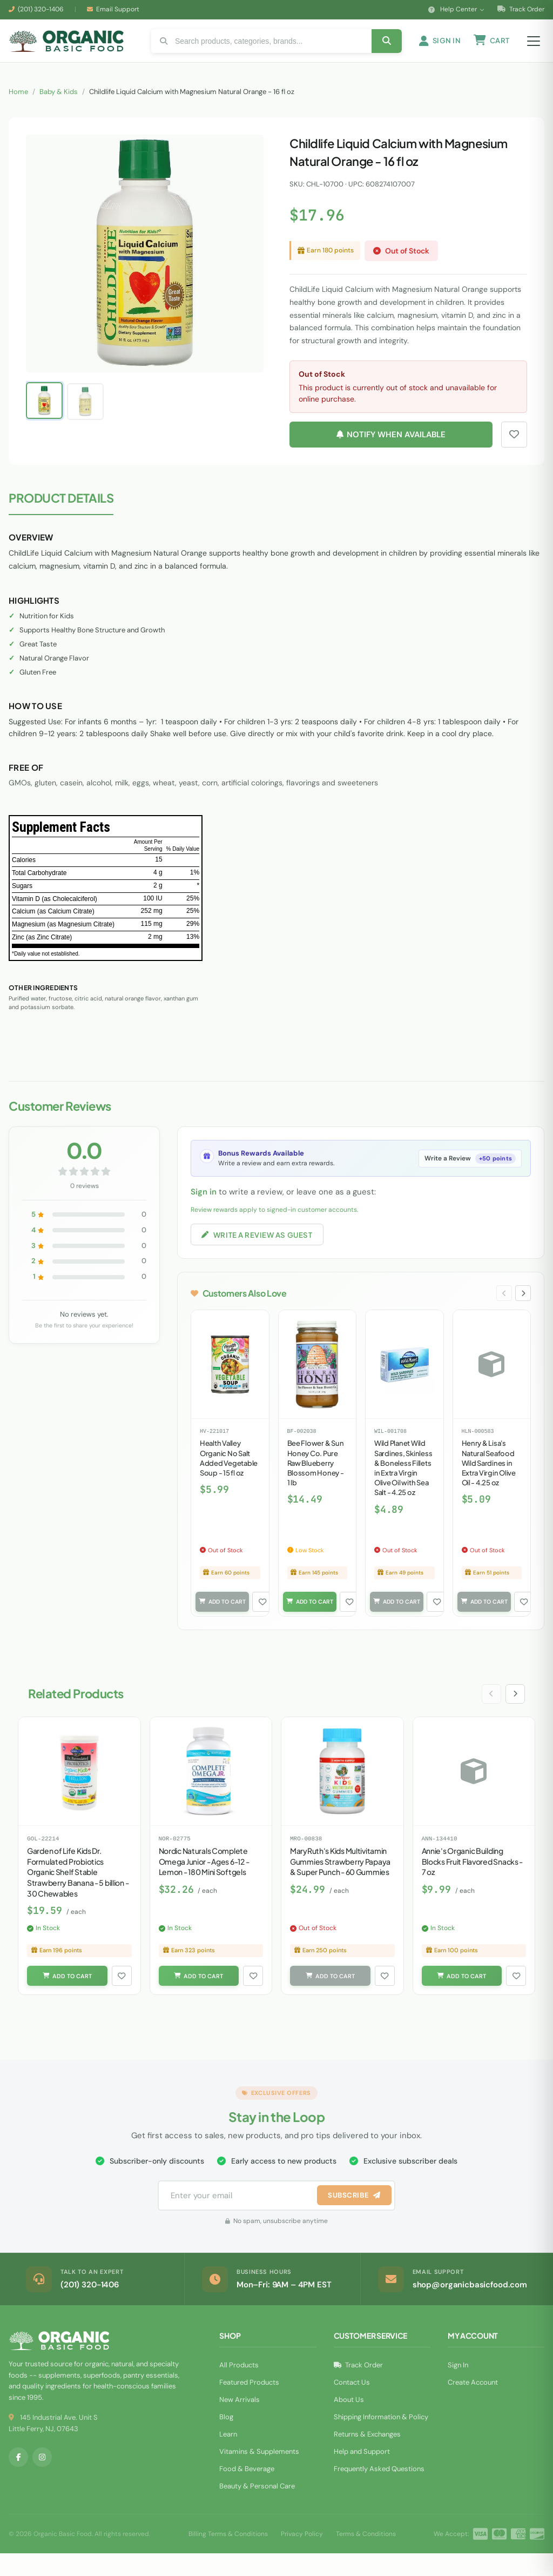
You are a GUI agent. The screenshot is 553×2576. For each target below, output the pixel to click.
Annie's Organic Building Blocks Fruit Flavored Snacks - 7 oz (472, 1882)
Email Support (117, 9)
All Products (239, 2387)
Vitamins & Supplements (259, 2474)
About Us (349, 2422)
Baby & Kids (58, 107)
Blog (226, 2439)
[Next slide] (522, 1311)
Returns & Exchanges (367, 2456)
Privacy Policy (302, 2556)
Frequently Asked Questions (379, 2491)
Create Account (473, 2405)
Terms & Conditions (366, 2556)
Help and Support (362, 2474)
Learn (228, 2456)
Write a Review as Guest (261, 1251)
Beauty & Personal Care (257, 2508)
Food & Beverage (246, 2491)
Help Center (456, 9)
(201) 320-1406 (41, 9)
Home (18, 107)
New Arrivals (239, 2422)
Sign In (458, 2387)
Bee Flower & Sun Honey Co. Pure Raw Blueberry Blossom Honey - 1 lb (315, 1482)
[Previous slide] (501, 1311)
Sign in (204, 1207)
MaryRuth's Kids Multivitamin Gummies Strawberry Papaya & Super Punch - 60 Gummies (340, 1882)
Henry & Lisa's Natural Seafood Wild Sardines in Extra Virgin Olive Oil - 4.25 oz (489, 1482)
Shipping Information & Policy (381, 2439)
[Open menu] (533, 48)
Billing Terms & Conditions (228, 2556)
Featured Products (249, 2405)
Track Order (520, 9)
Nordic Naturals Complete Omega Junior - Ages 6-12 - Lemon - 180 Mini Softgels (204, 1882)
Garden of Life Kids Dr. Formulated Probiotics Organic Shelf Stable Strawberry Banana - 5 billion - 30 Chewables (78, 1893)
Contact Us (352, 2405)
